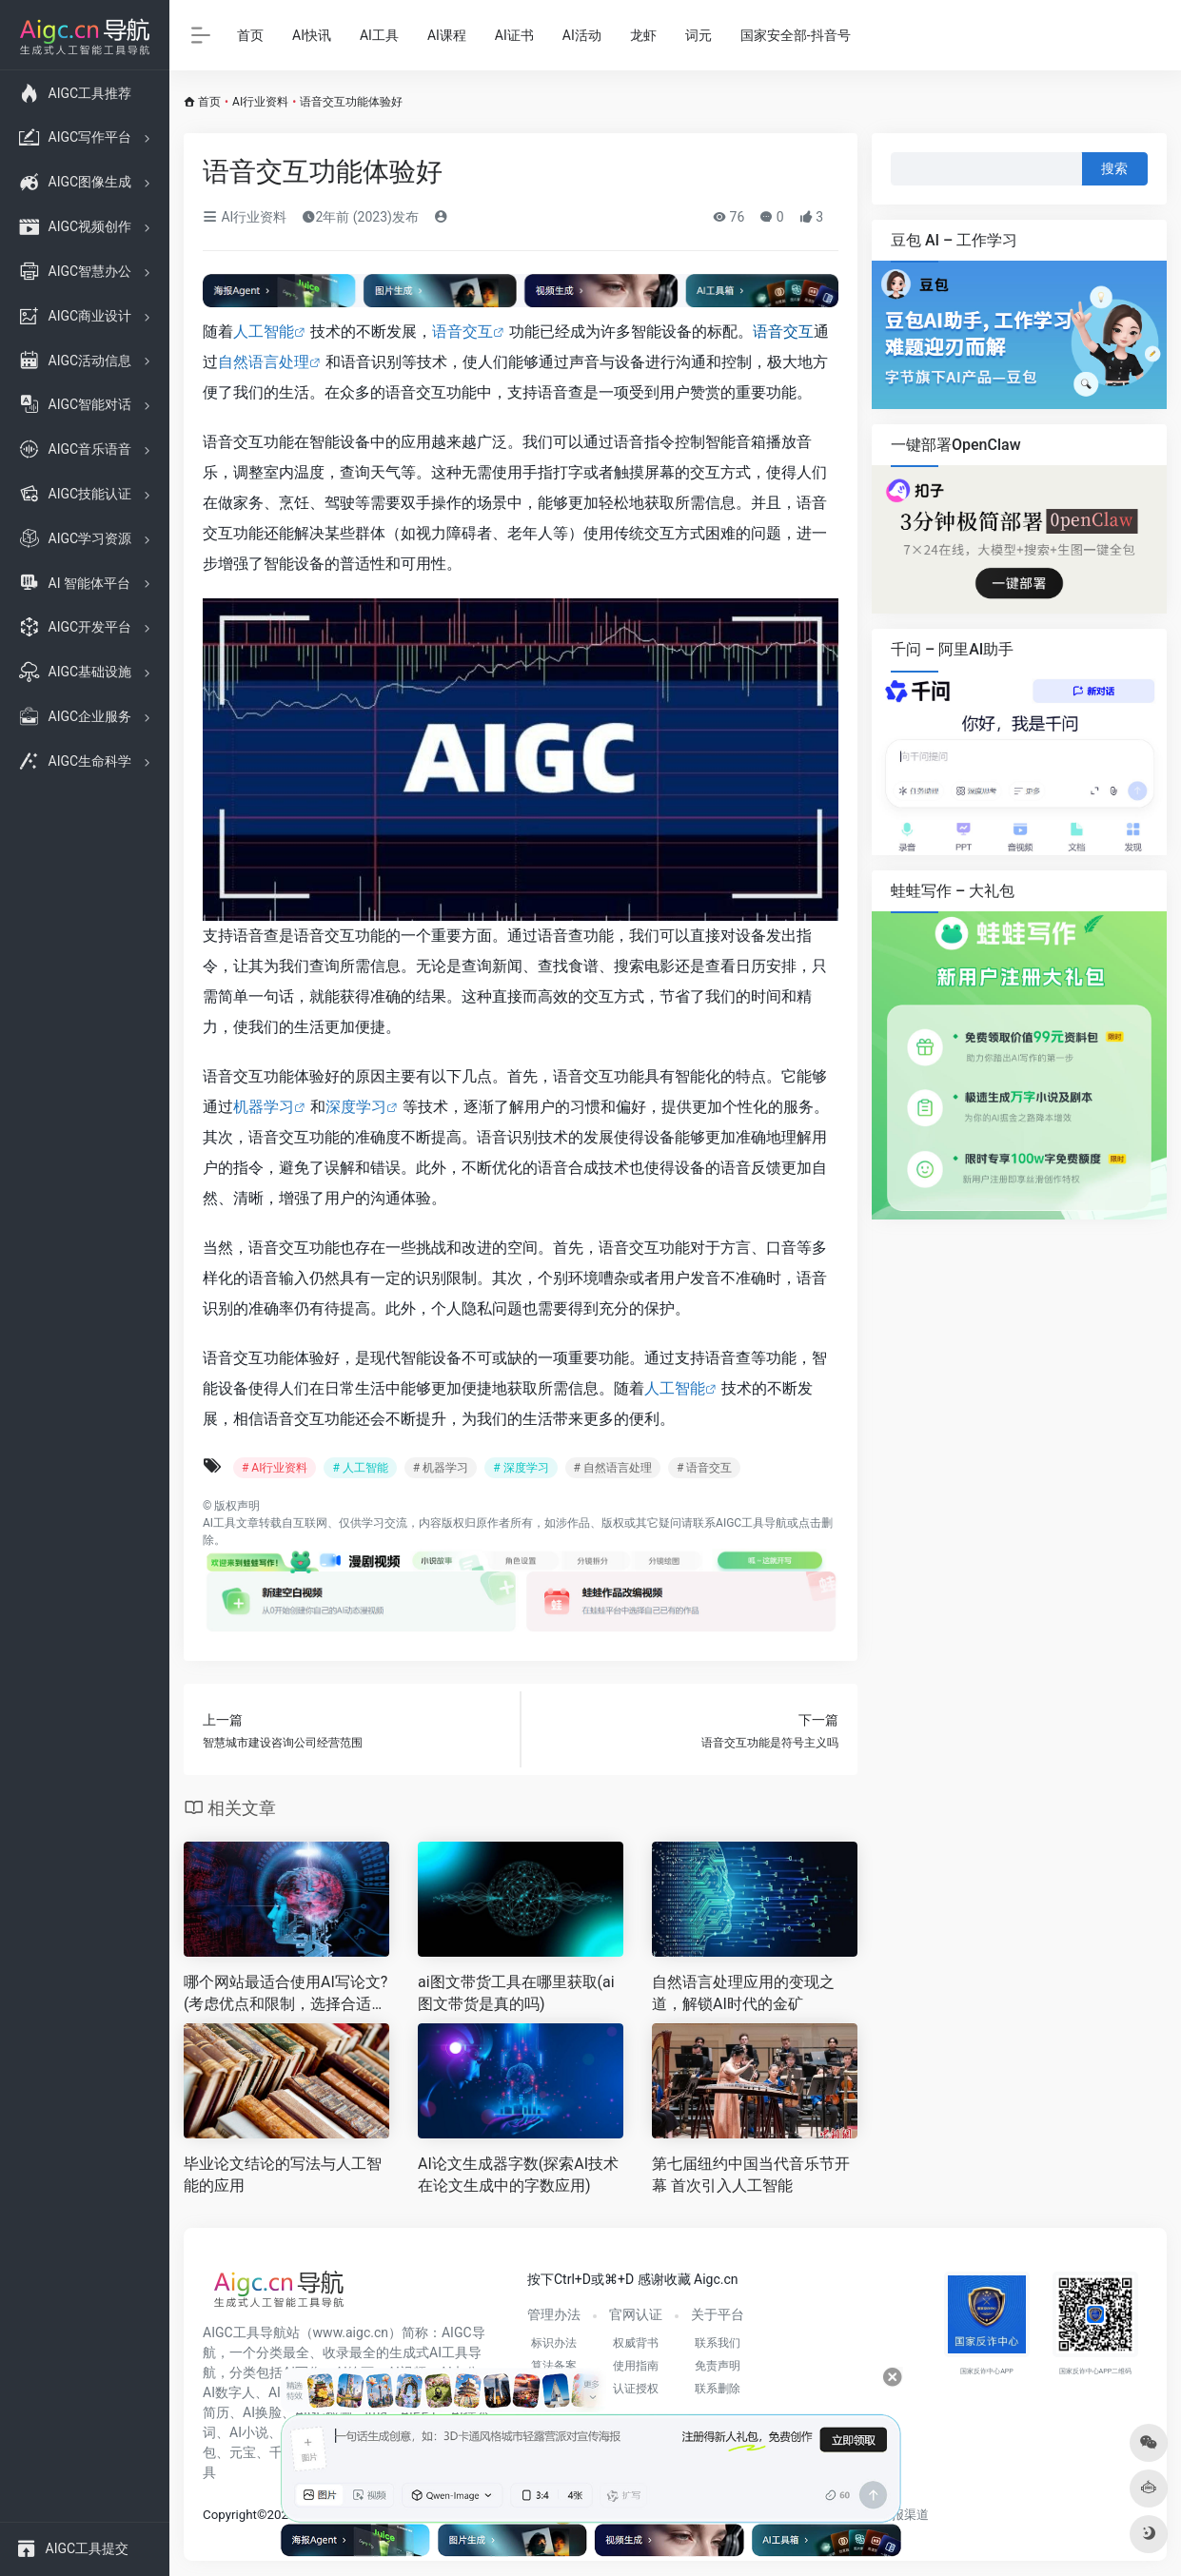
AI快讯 (311, 35)
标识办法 (554, 2343)
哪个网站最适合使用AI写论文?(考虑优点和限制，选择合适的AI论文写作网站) (285, 1994)
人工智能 (263, 331)
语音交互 (462, 331)
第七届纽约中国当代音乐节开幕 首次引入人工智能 (751, 2175)
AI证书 (514, 35)
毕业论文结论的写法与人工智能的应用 (283, 2175)
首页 (250, 35)
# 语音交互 (704, 1467)
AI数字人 (229, 2392)
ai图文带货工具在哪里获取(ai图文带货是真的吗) (516, 1993)
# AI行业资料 (274, 1467)
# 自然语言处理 (613, 1467)
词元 (698, 35)
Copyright (230, 2515)
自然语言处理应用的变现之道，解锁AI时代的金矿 (743, 1993)
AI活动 (581, 35)
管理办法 (554, 2314)
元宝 (242, 2452)
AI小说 (248, 2432)
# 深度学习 (520, 1467)
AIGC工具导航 (751, 1523)
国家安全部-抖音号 (795, 35)
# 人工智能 (359, 1467)
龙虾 (643, 35)
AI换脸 (262, 2412)
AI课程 (446, 35)
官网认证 (635, 2314)
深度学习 (355, 1107)
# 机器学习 (440, 1467)
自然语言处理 (263, 362)
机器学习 (263, 1107)
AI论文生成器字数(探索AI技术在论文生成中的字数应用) (518, 2175)
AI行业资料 (260, 101)
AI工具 (379, 35)
